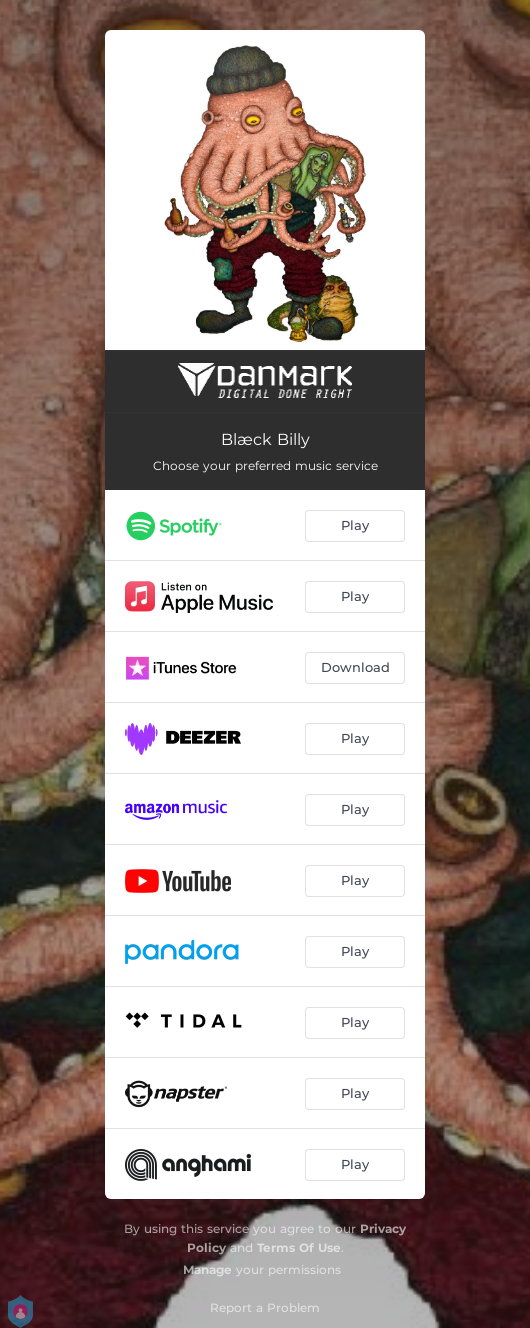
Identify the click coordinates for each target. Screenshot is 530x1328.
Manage (207, 1269)
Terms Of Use (299, 1247)
